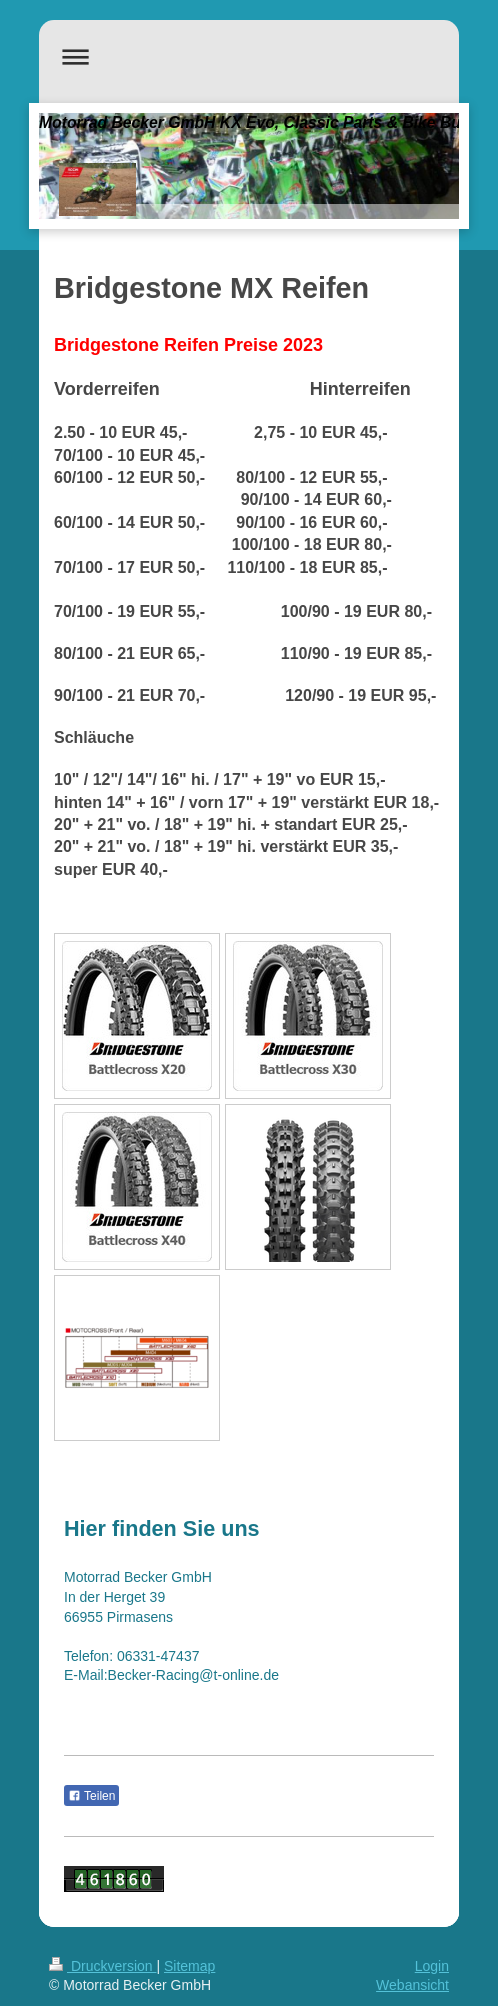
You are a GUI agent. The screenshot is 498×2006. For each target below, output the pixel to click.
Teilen (91, 1796)
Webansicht (412, 1985)
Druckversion (102, 1966)
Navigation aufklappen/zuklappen (249, 56)
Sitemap (189, 1966)
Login (432, 1966)
